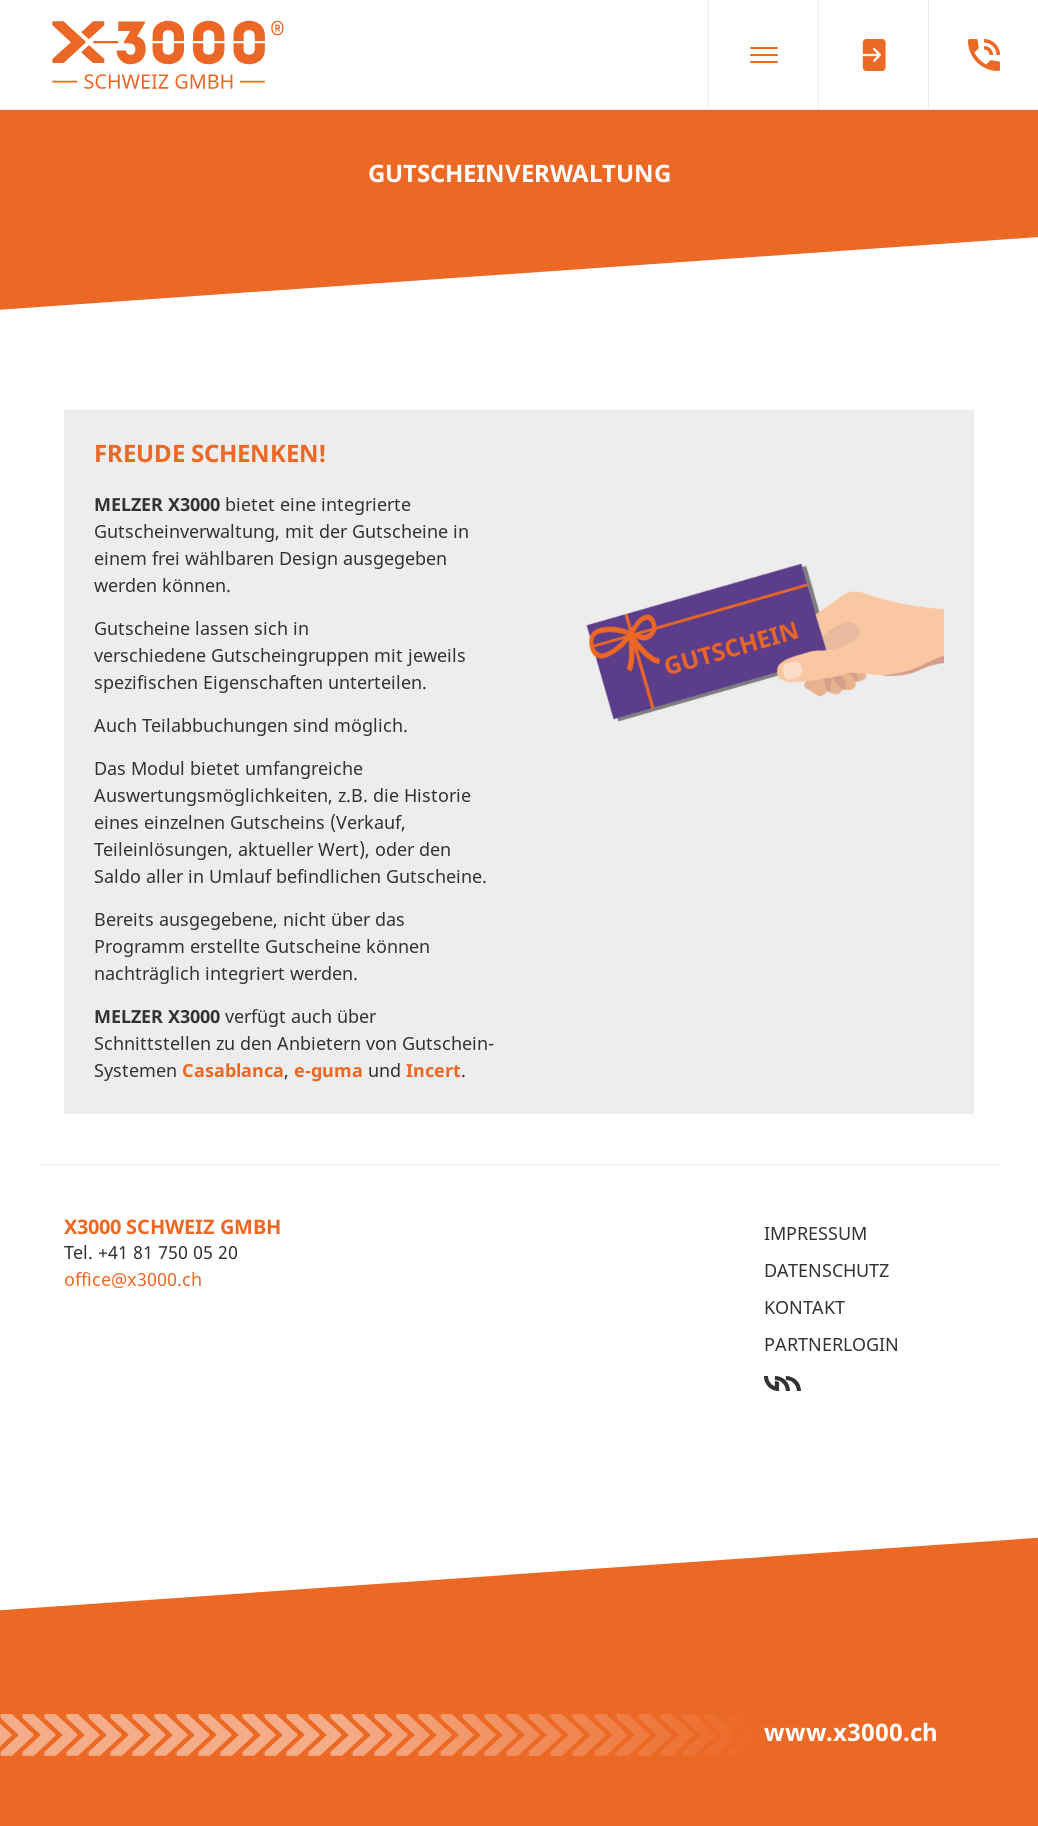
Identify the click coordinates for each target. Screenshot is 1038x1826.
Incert (433, 1070)
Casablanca (233, 1070)
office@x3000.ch (133, 1279)
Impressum (815, 1233)
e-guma (328, 1070)
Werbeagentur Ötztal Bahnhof (869, 1383)
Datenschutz (826, 1270)
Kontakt (804, 1307)
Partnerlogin (831, 1344)
